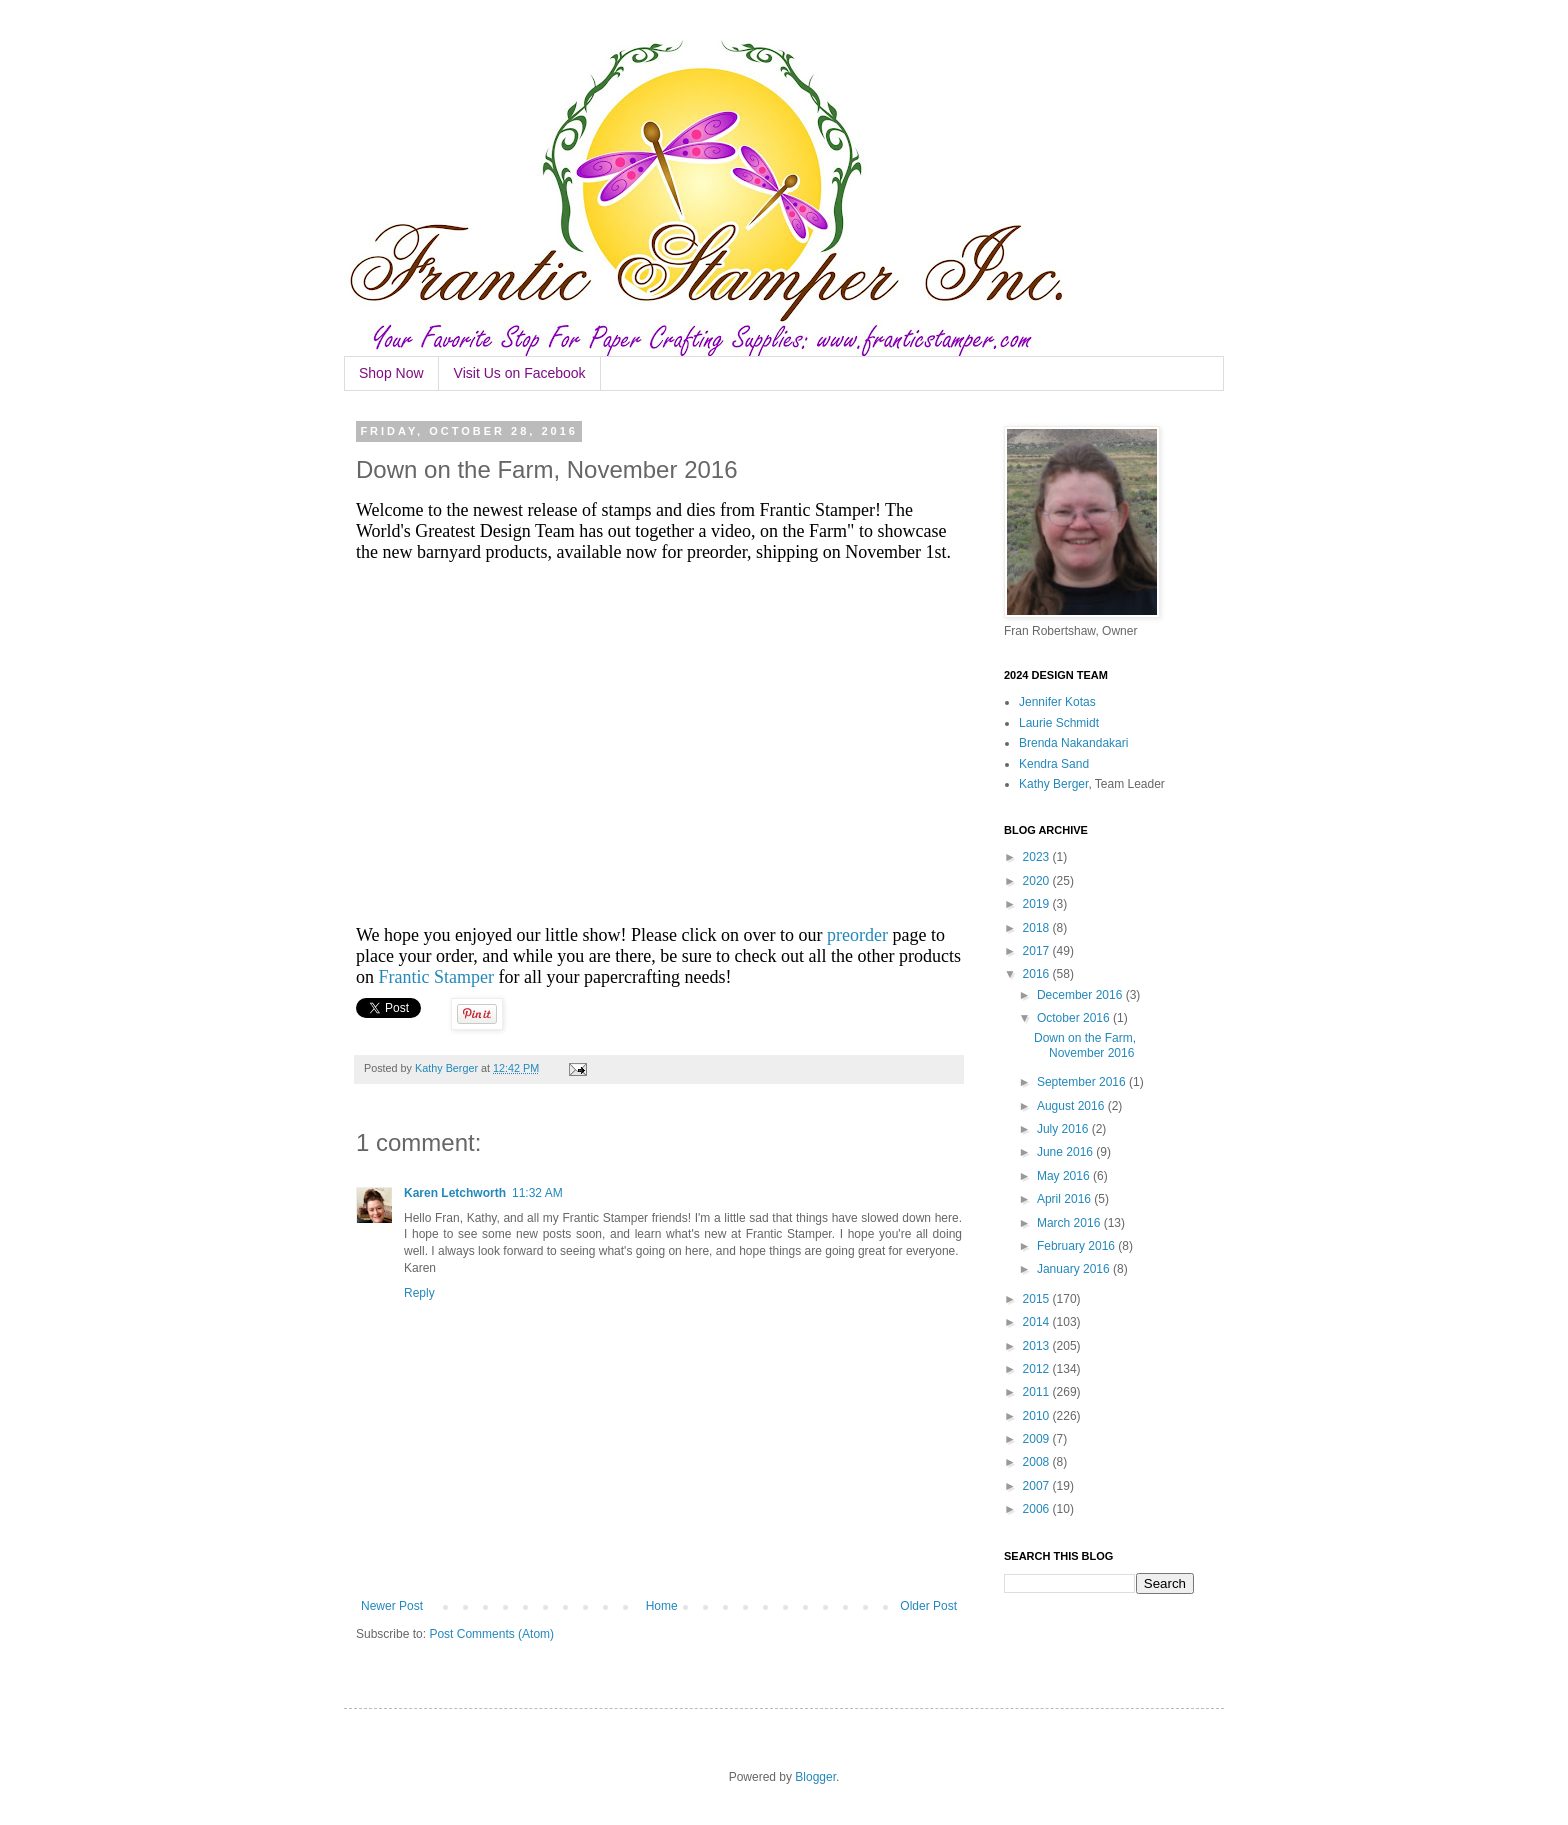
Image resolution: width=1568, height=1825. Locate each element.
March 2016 (1070, 1223)
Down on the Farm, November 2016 (1085, 1045)
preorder (857, 935)
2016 (1038, 974)
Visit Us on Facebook (520, 373)
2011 (1038, 1392)
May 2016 (1065, 1176)
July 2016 (1064, 1129)
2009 (1038, 1439)
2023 (1038, 857)
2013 (1038, 1346)
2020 (1038, 881)
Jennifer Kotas (1057, 702)
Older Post (928, 1606)
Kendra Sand (1054, 764)
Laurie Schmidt (1059, 723)
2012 (1038, 1369)
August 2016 (1072, 1106)
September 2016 (1083, 1082)
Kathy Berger (1053, 784)
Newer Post (392, 1606)
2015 (1038, 1299)
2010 (1038, 1416)
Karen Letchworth (455, 1193)
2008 (1038, 1462)
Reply (419, 1293)
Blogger (815, 1777)
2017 (1038, 951)
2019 (1038, 904)
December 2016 (1081, 995)
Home (662, 1606)
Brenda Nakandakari (1073, 743)
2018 (1038, 928)
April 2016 (1065, 1199)
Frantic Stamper (436, 977)
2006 (1038, 1509)
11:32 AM (537, 1193)
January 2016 (1075, 1269)
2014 (1038, 1322)
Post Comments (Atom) (491, 1634)
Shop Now (391, 373)
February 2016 (1077, 1246)
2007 (1038, 1486)
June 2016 (1066, 1152)
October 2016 (1075, 1018)
